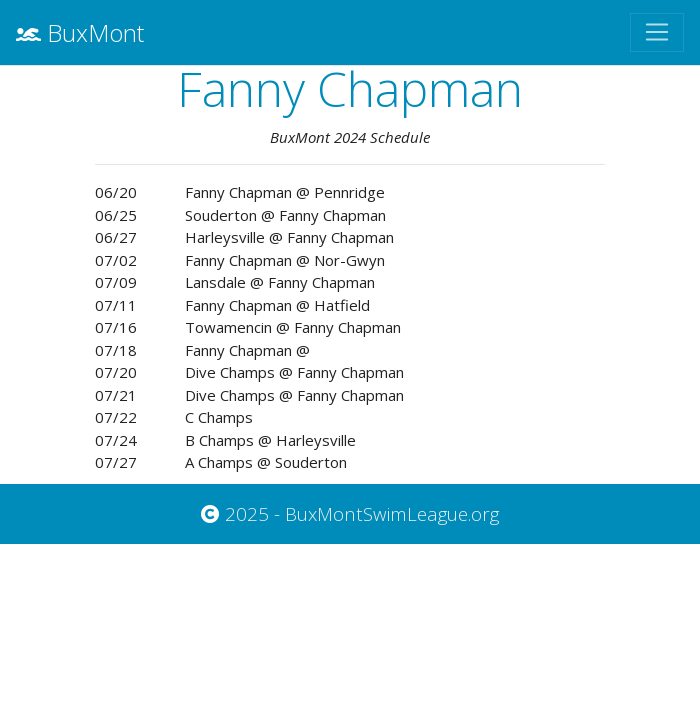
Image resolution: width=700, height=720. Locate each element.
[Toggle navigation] (657, 32)
